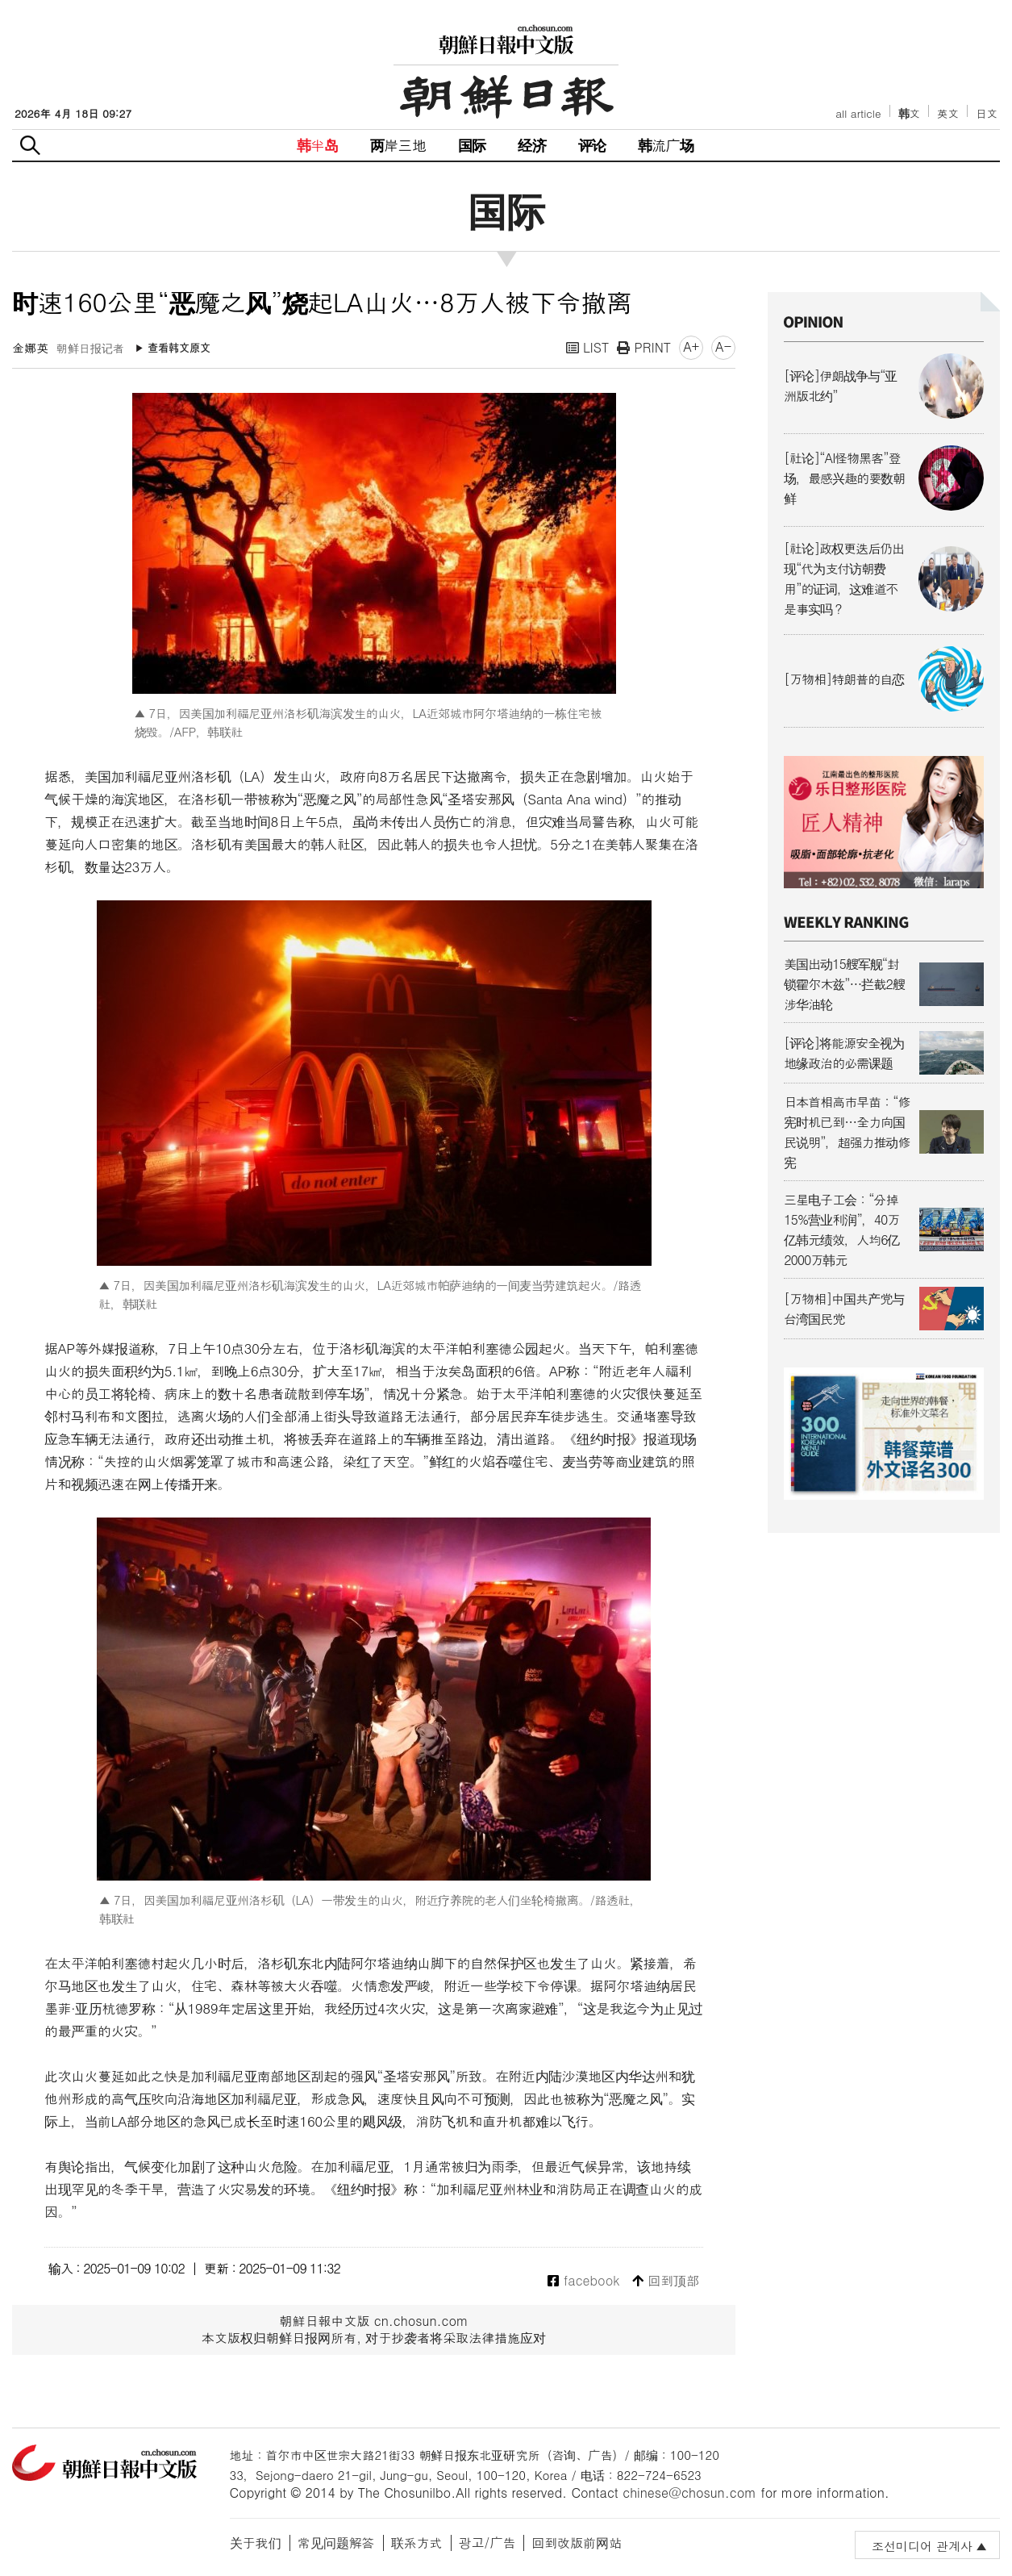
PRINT (644, 347)
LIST (588, 347)
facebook (583, 2281)
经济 (531, 145)
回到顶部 (665, 2281)
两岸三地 (398, 145)
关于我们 (255, 2542)
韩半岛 (318, 145)
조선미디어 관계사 (922, 2545)
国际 (471, 145)
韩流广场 (665, 145)
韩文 (909, 113)
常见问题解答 (336, 2542)
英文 (948, 113)
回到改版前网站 (576, 2542)
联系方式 (417, 2542)
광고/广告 (487, 2542)
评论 (592, 145)
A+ (691, 346)
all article (858, 113)
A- (723, 346)
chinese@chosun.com (689, 2492)
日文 (986, 113)
